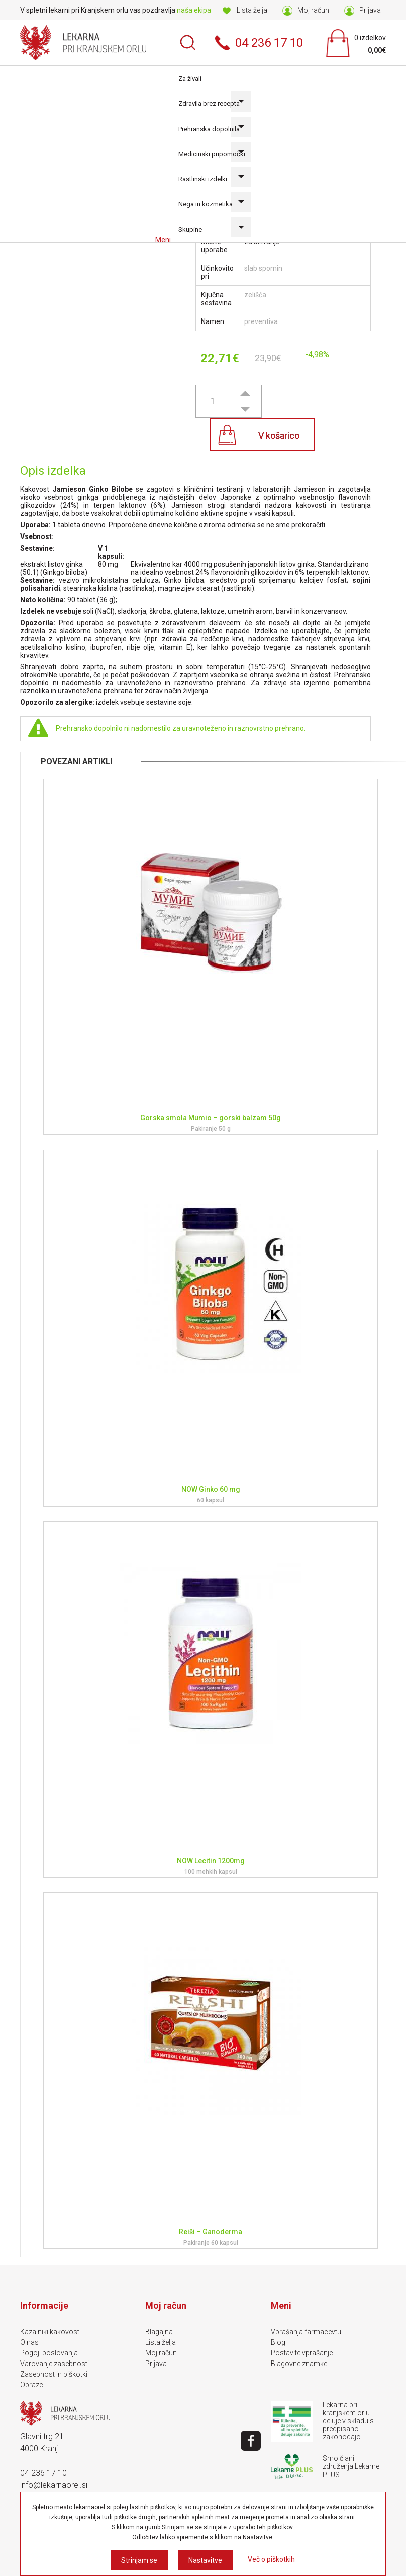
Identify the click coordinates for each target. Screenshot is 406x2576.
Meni (163, 240)
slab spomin (263, 268)
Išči (187, 42)
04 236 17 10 (43, 2473)
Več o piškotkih (271, 2559)
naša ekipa (194, 10)
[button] (245, 393)
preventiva (261, 321)
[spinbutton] (212, 401)
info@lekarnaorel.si (53, 2485)
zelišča (255, 295)
